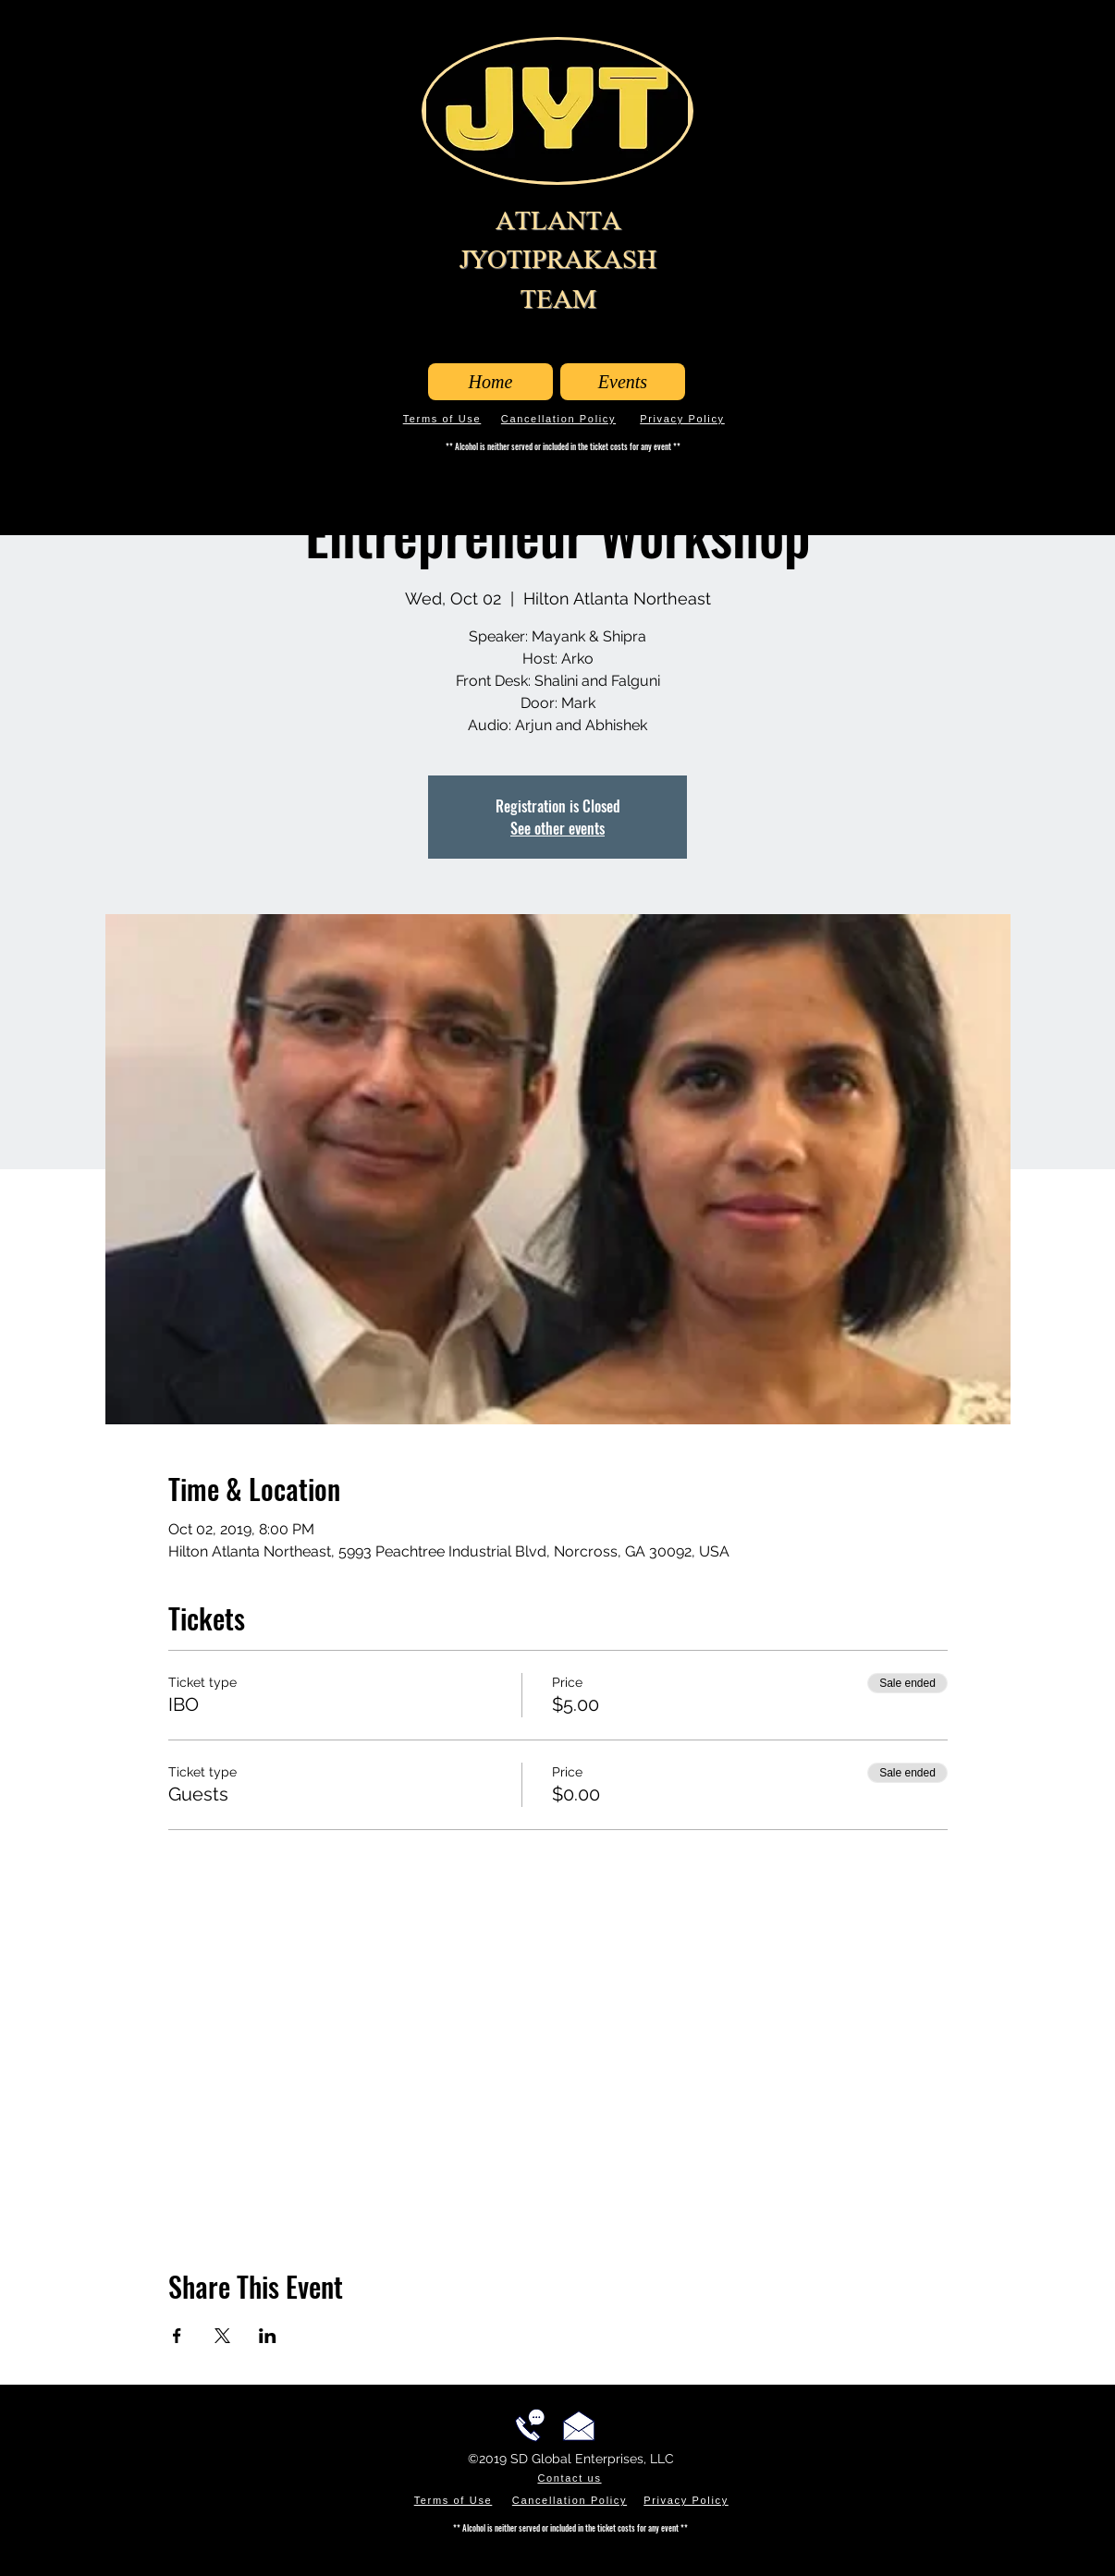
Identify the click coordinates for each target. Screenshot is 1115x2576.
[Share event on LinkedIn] (267, 2335)
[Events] (622, 381)
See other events (557, 828)
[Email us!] (578, 2425)
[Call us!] (529, 2425)
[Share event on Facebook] (177, 2335)
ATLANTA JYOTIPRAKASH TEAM (557, 259)
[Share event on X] (222, 2335)
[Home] (490, 381)
